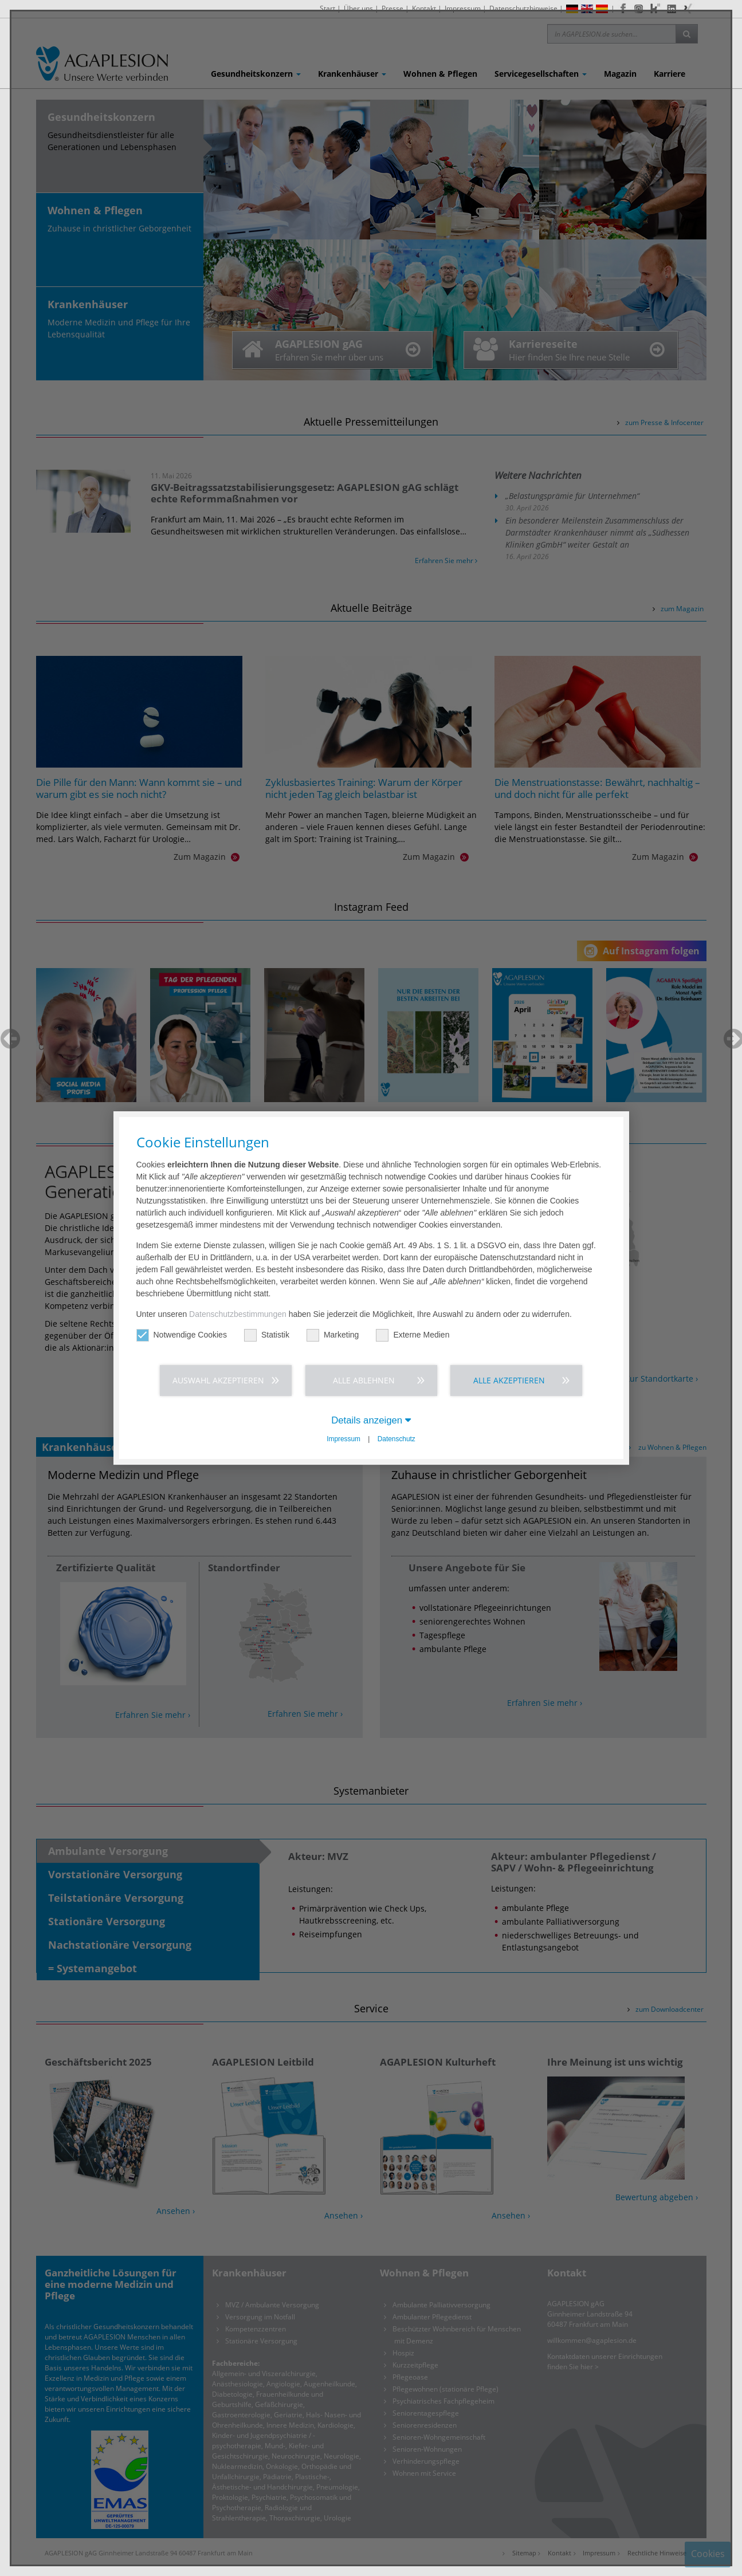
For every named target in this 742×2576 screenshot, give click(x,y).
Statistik (266, 1335)
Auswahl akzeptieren (218, 1380)
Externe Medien (412, 1335)
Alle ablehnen (364, 1380)
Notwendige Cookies (181, 1335)
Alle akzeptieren (509, 1380)
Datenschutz (396, 1439)
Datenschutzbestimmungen (237, 1314)
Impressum (343, 1439)
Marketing (333, 1335)
